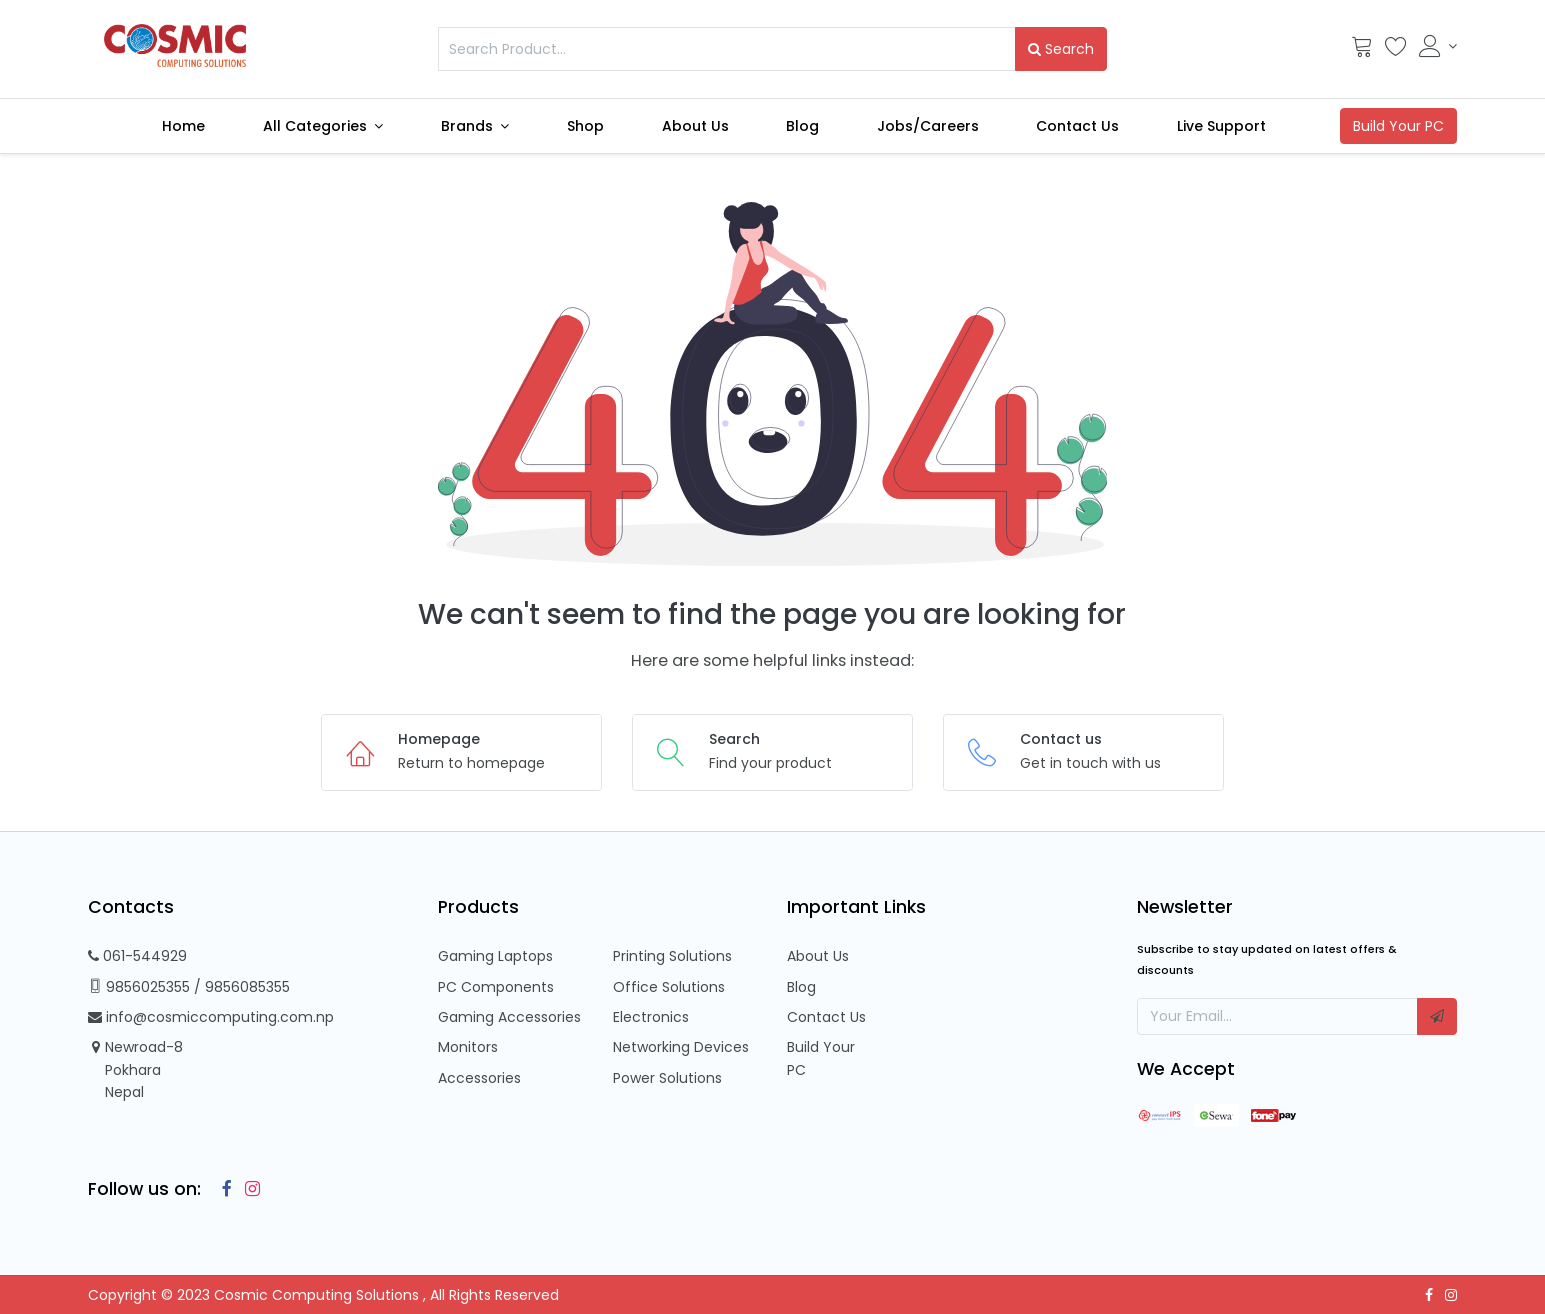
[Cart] (1362, 51)
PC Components (496, 987)
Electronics (651, 1017)
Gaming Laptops (495, 956)
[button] (1437, 1016)
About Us (818, 956)
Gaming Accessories (509, 1017)
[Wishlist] (1396, 51)
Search (1061, 49)
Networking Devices (681, 1047)
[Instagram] (248, 1189)
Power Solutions (667, 1078)
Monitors (468, 1047)
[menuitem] (183, 126)
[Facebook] (221, 1189)
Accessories (479, 1078)
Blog (801, 987)
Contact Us (826, 1017)
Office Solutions (669, 987)
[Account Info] (1438, 46)
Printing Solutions (672, 956)
